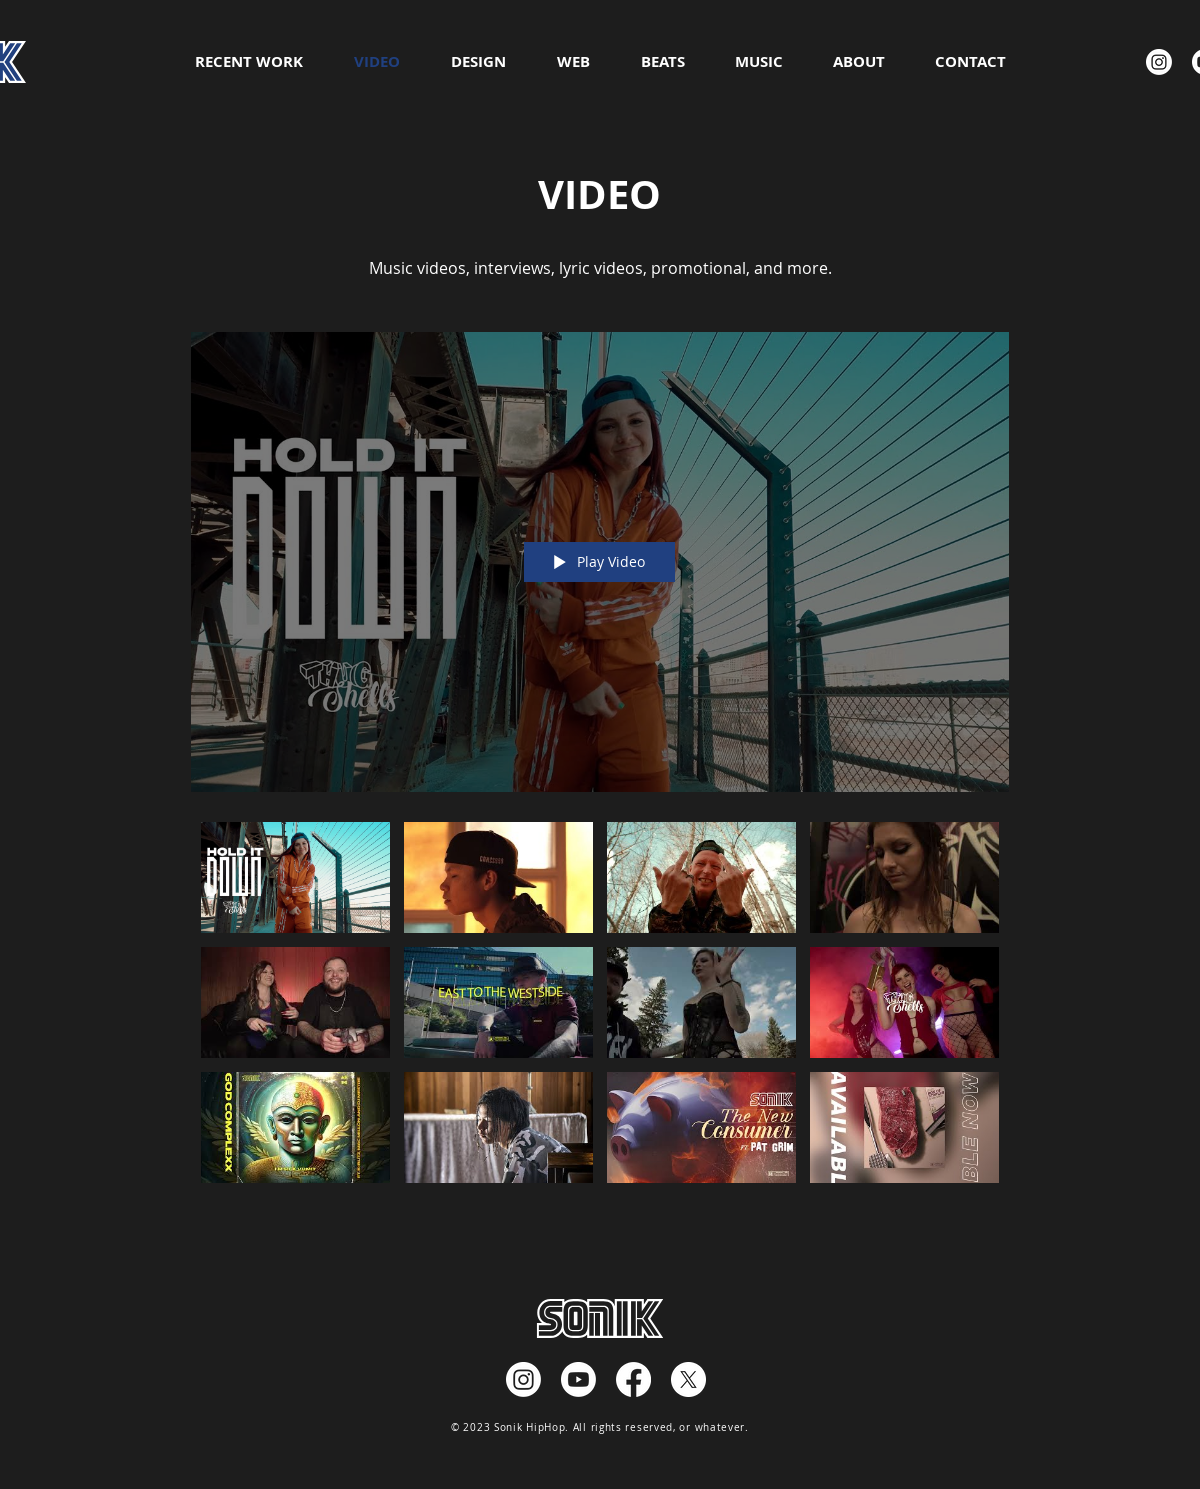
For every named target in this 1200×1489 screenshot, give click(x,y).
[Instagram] (1159, 62)
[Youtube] (578, 1379)
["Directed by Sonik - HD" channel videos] (600, 1010)
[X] (688, 1379)
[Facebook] (633, 1379)
